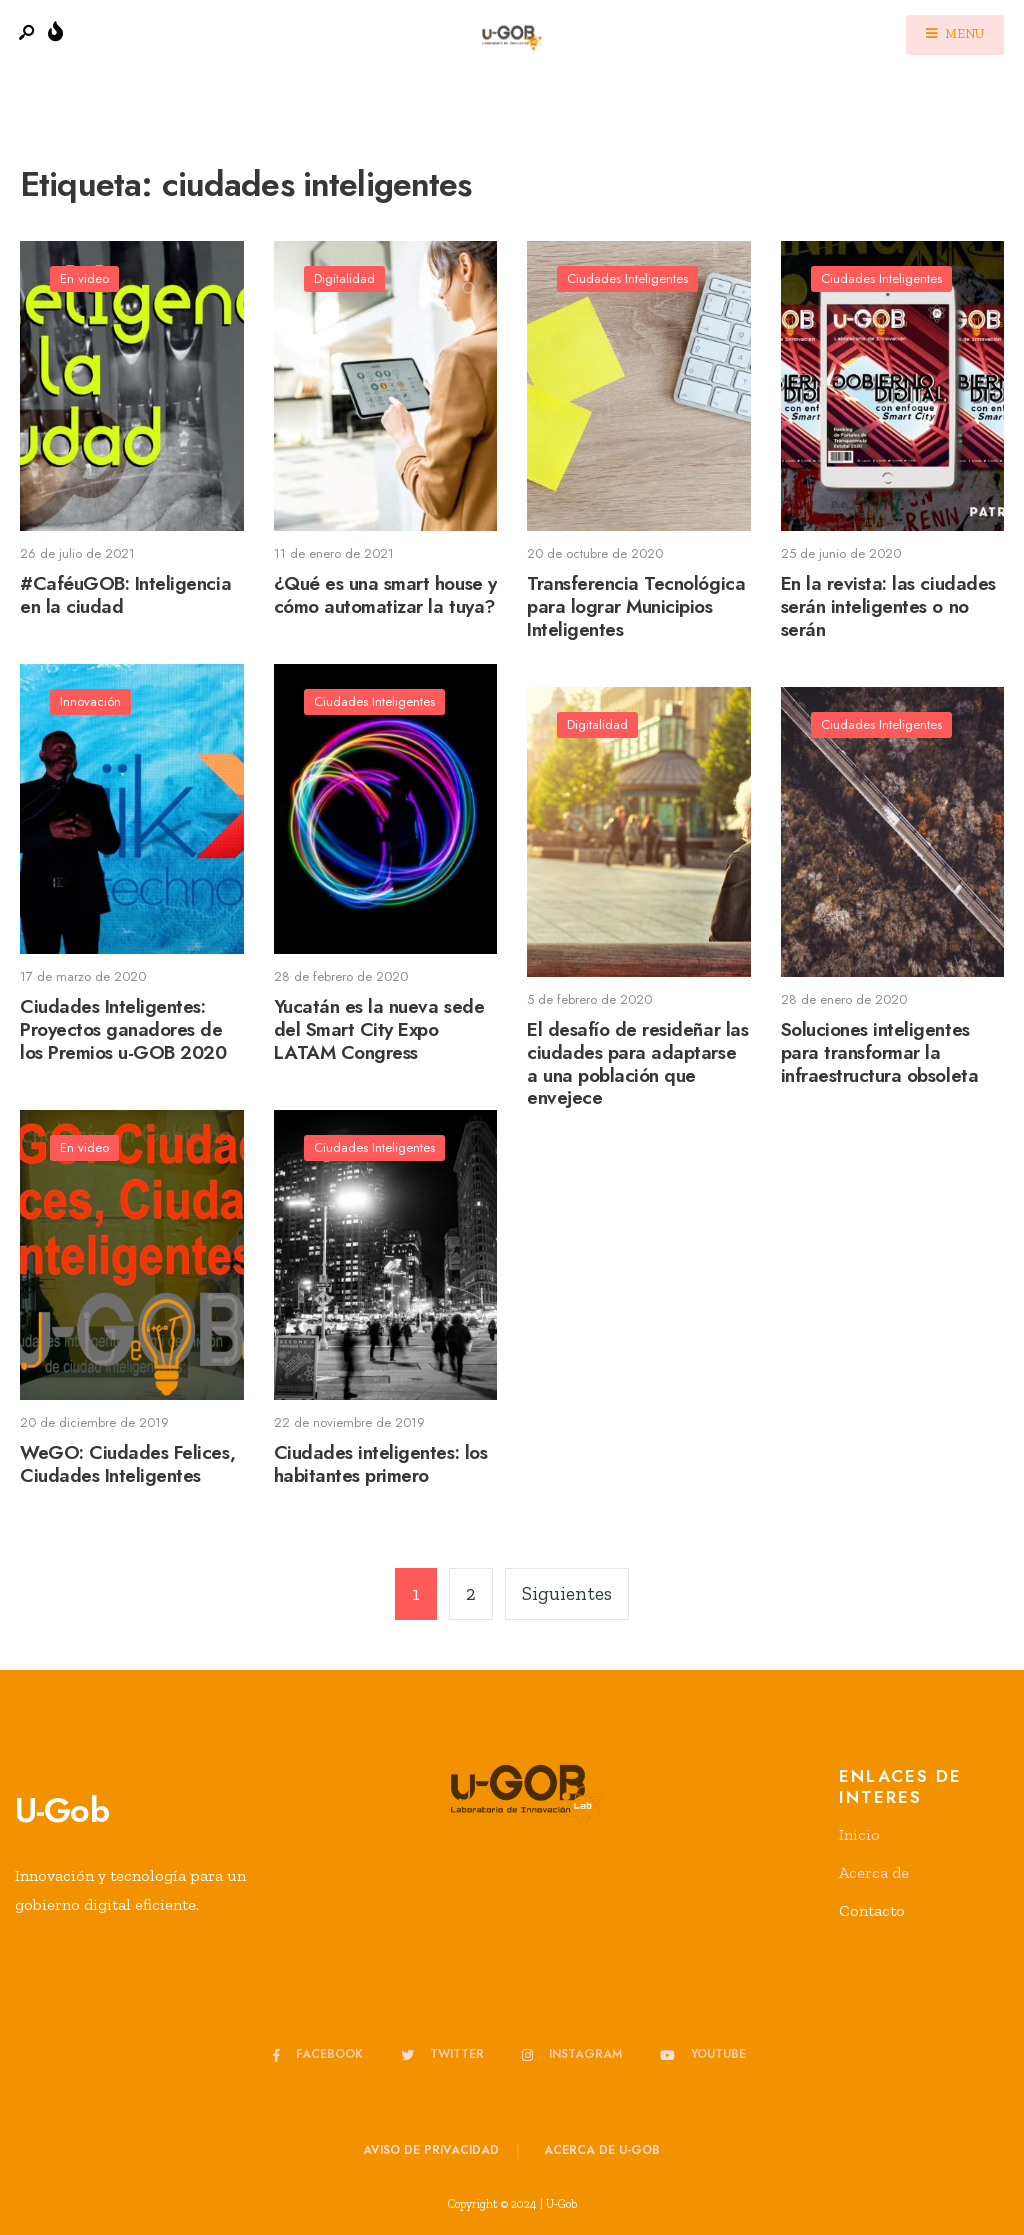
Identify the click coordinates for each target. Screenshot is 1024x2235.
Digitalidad (344, 278)
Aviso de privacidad (431, 2150)
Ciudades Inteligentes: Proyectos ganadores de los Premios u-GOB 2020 (123, 1029)
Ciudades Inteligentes (627, 278)
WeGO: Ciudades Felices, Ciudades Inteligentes (127, 1464)
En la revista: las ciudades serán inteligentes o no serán (888, 606)
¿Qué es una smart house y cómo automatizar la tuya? (385, 595)
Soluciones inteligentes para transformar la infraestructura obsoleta (880, 1052)
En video (84, 278)
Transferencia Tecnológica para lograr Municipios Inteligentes (636, 606)
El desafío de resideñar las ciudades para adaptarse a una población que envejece (637, 1063)
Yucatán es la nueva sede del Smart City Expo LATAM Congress (379, 1029)
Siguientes (567, 1593)
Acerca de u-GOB (602, 2150)
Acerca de (874, 1872)
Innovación (90, 701)
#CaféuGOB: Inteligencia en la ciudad (125, 595)
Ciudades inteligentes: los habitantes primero (381, 1464)
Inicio (859, 1834)
